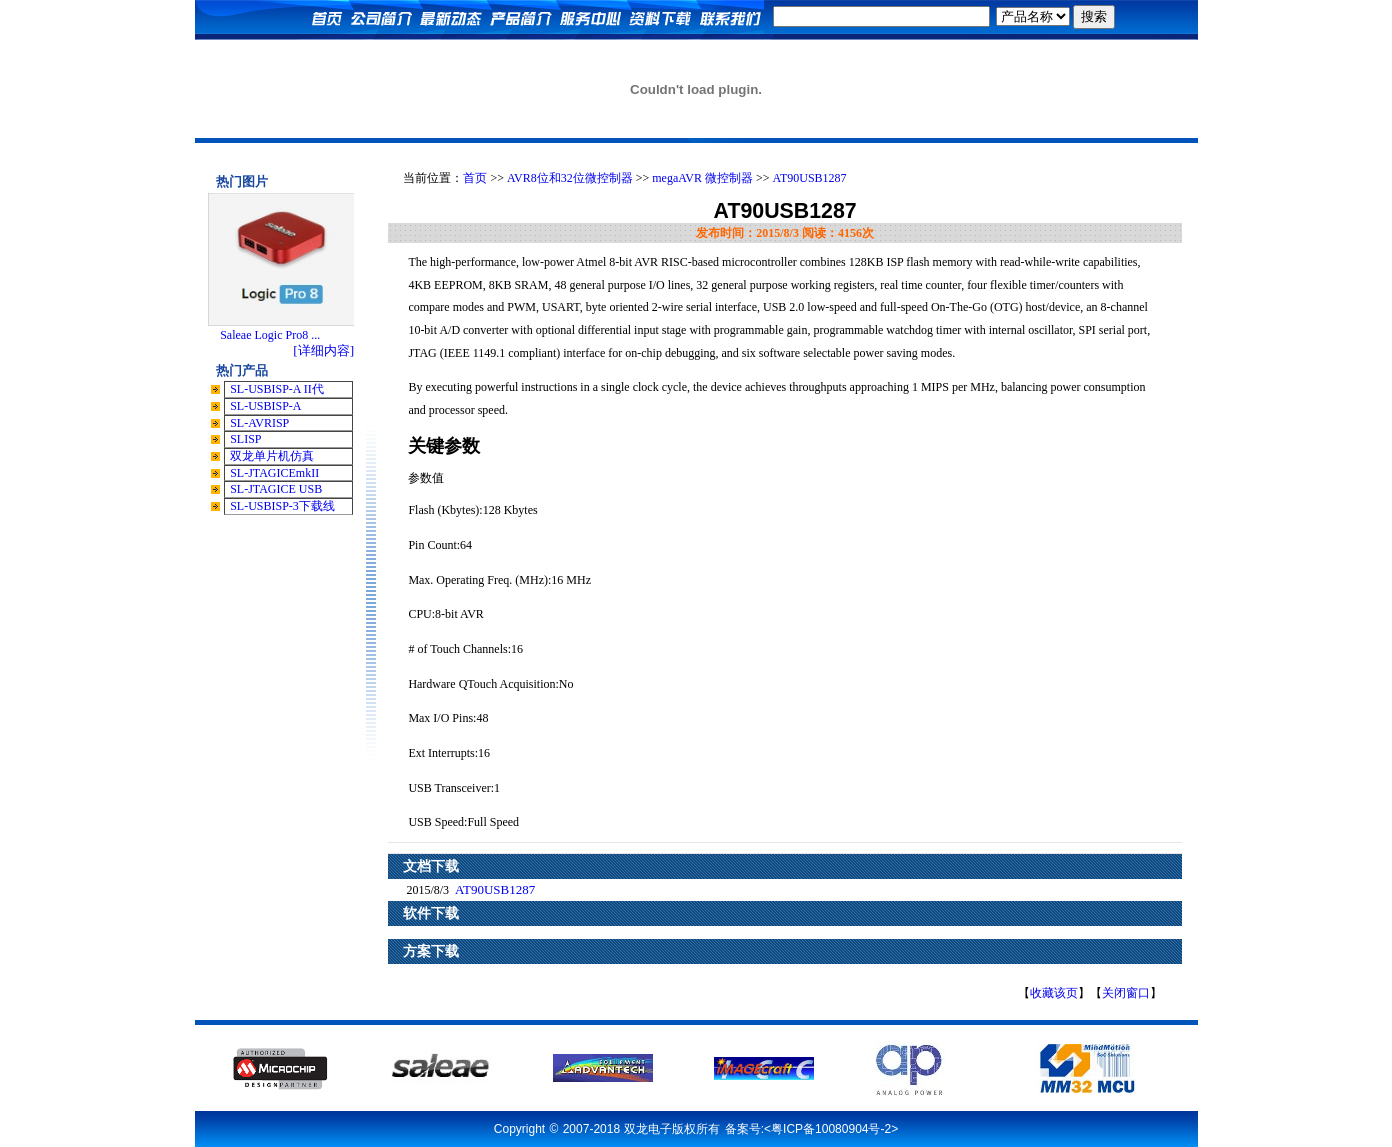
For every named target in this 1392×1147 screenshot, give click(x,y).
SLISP (245, 439)
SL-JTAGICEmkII (274, 473)
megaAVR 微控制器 (702, 178)
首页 (475, 178)
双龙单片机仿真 (272, 456)
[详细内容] (323, 350)
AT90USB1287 (810, 178)
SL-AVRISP (259, 423)
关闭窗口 (1126, 993)
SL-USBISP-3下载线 (282, 506)
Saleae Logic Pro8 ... (270, 335)
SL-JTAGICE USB (276, 489)
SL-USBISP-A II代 (277, 389)
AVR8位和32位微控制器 (570, 178)
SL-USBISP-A (265, 406)
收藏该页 (1054, 993)
